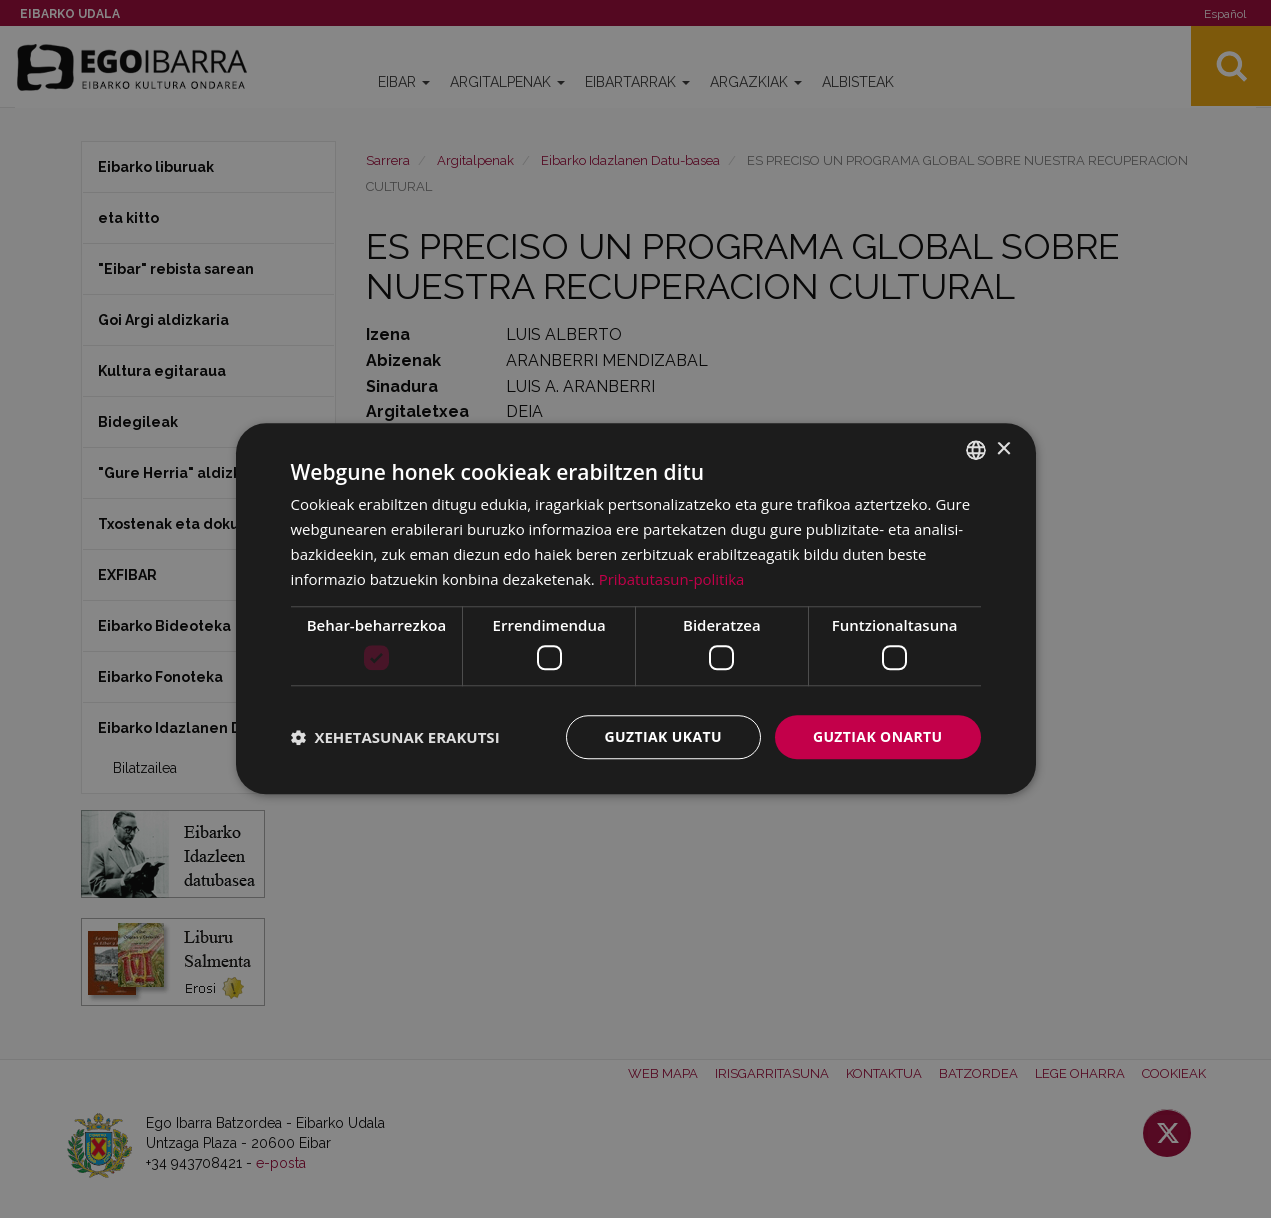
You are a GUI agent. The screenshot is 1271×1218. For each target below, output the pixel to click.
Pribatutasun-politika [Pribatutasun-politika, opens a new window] (672, 579)
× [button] (1003, 449)
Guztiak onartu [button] (878, 736)
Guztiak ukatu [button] (663, 736)
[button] (395, 737)
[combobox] (976, 450)
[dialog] (636, 609)
